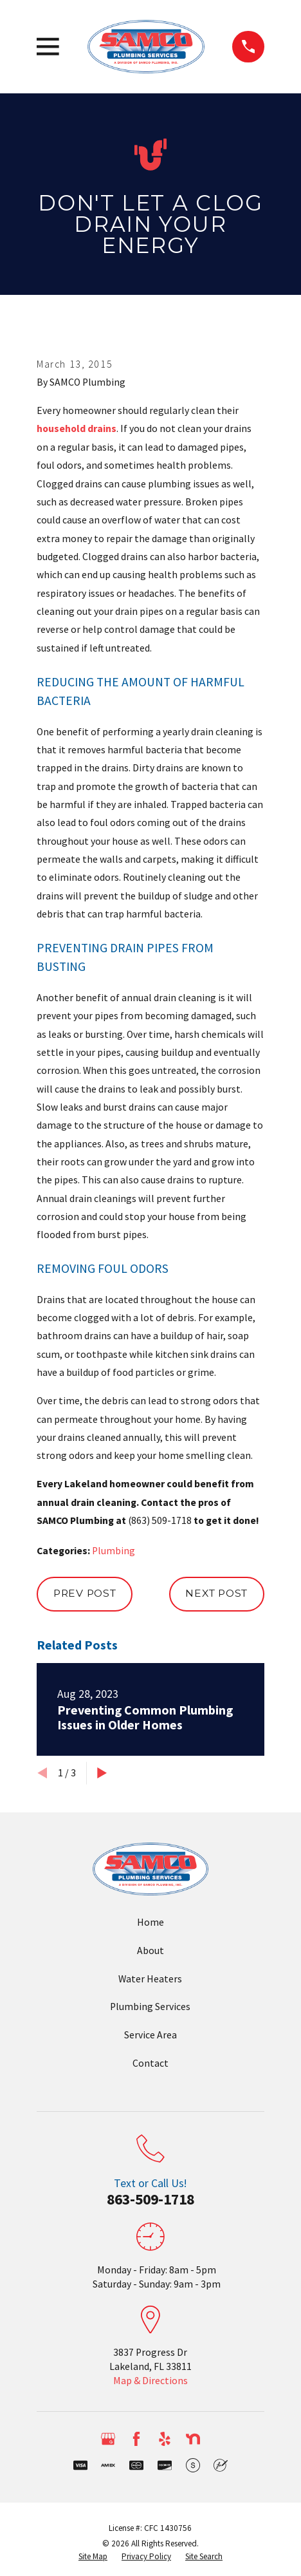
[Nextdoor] (193, 2439)
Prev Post (84, 1593)
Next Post (216, 1593)
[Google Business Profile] (108, 2439)
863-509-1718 (150, 2199)
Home (150, 1922)
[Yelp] (165, 2439)
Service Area (150, 2035)
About (150, 1950)
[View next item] (101, 1772)
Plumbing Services (150, 2006)
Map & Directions (150, 2380)
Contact (150, 2063)
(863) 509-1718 (160, 1520)
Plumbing (113, 1551)
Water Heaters (150, 1979)
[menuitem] (92, 2556)
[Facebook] (136, 2439)
